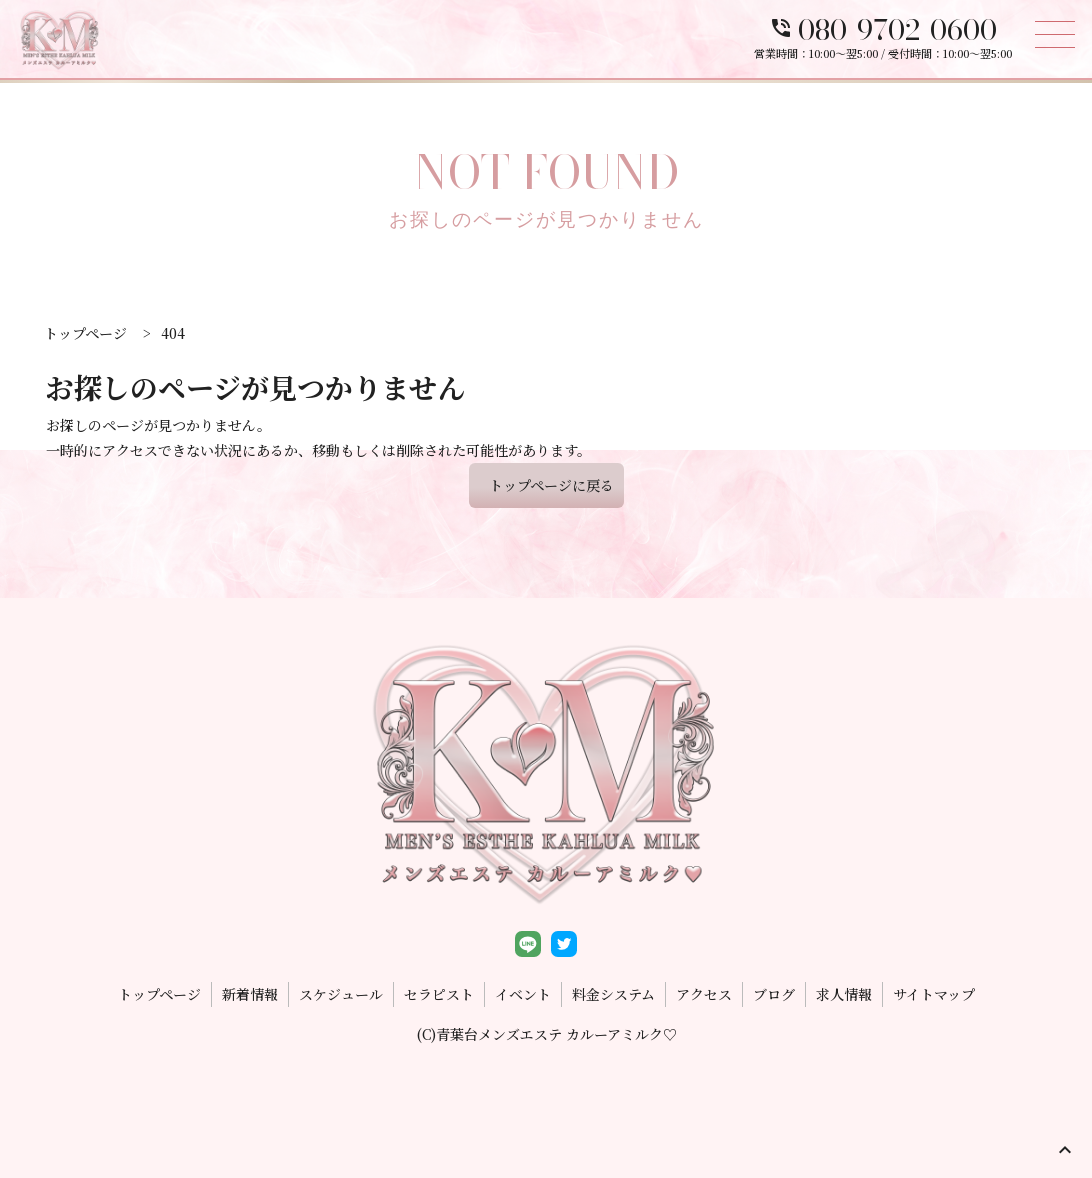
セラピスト (439, 994)
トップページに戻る (551, 485)
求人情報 (844, 994)
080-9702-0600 (883, 30)
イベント (523, 994)
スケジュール (341, 994)
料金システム (613, 994)
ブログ (774, 994)
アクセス (704, 994)
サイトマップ (934, 994)
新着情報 (250, 994)
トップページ (159, 994)
